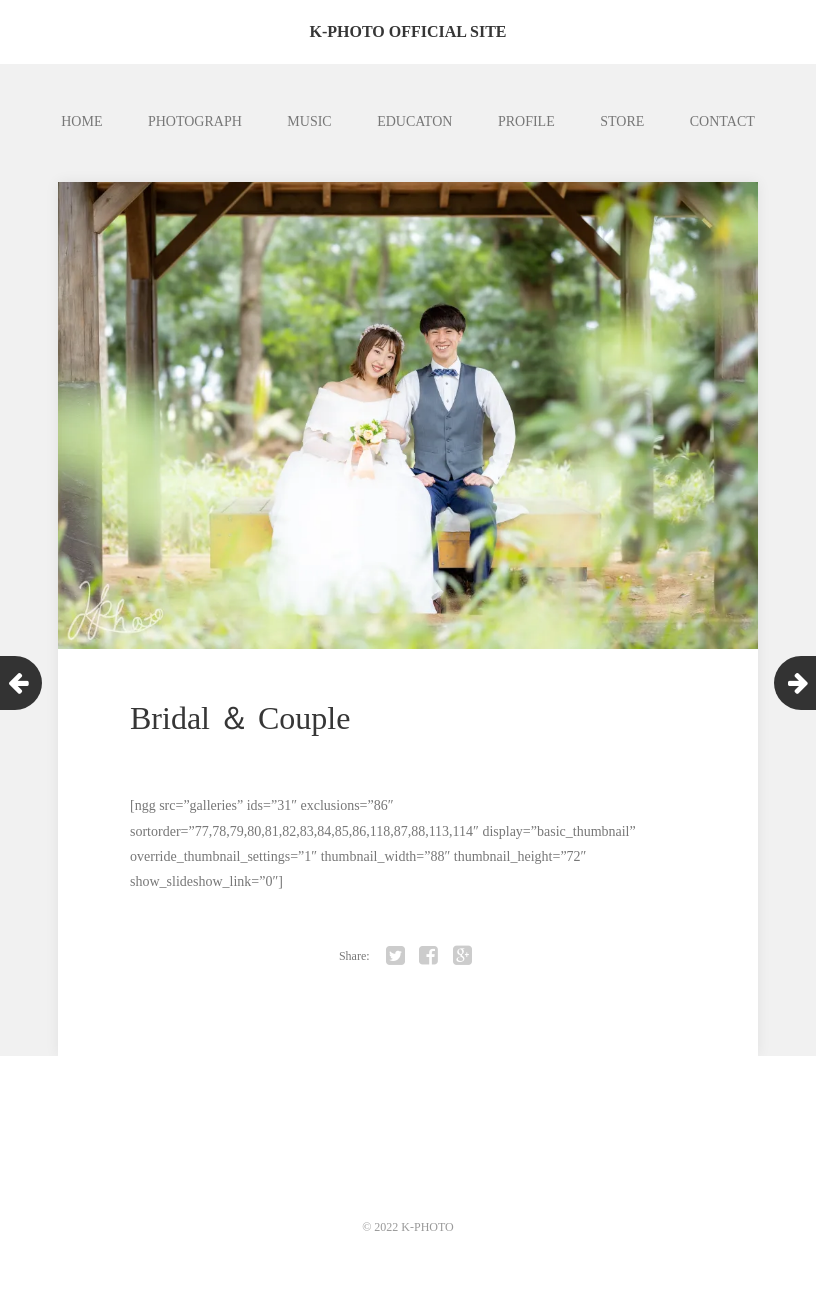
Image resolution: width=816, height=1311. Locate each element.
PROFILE (526, 121)
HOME (81, 121)
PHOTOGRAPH (195, 121)
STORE (622, 121)
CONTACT (722, 121)
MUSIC (309, 121)
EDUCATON (414, 121)
